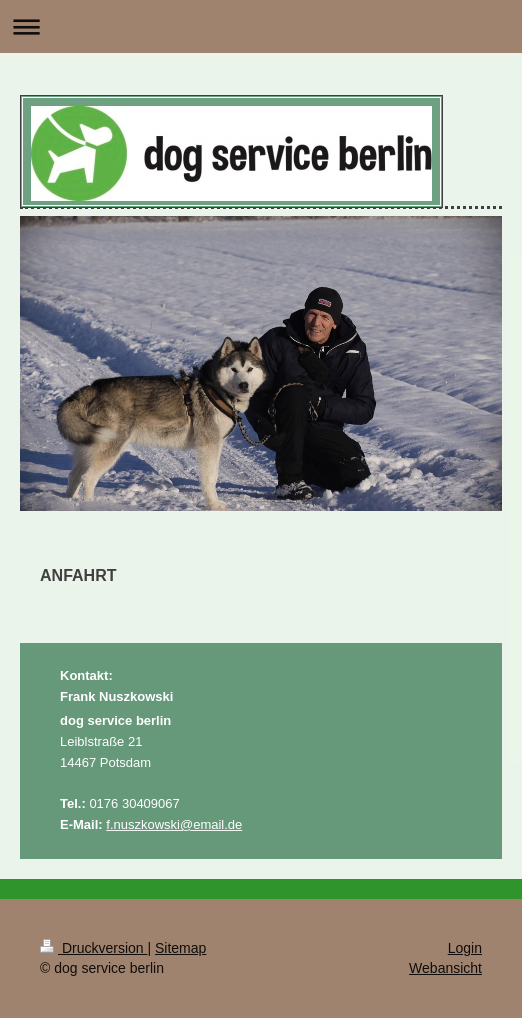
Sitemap (180, 948)
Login (465, 948)
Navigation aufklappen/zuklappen (261, 26)
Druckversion (93, 948)
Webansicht (445, 968)
